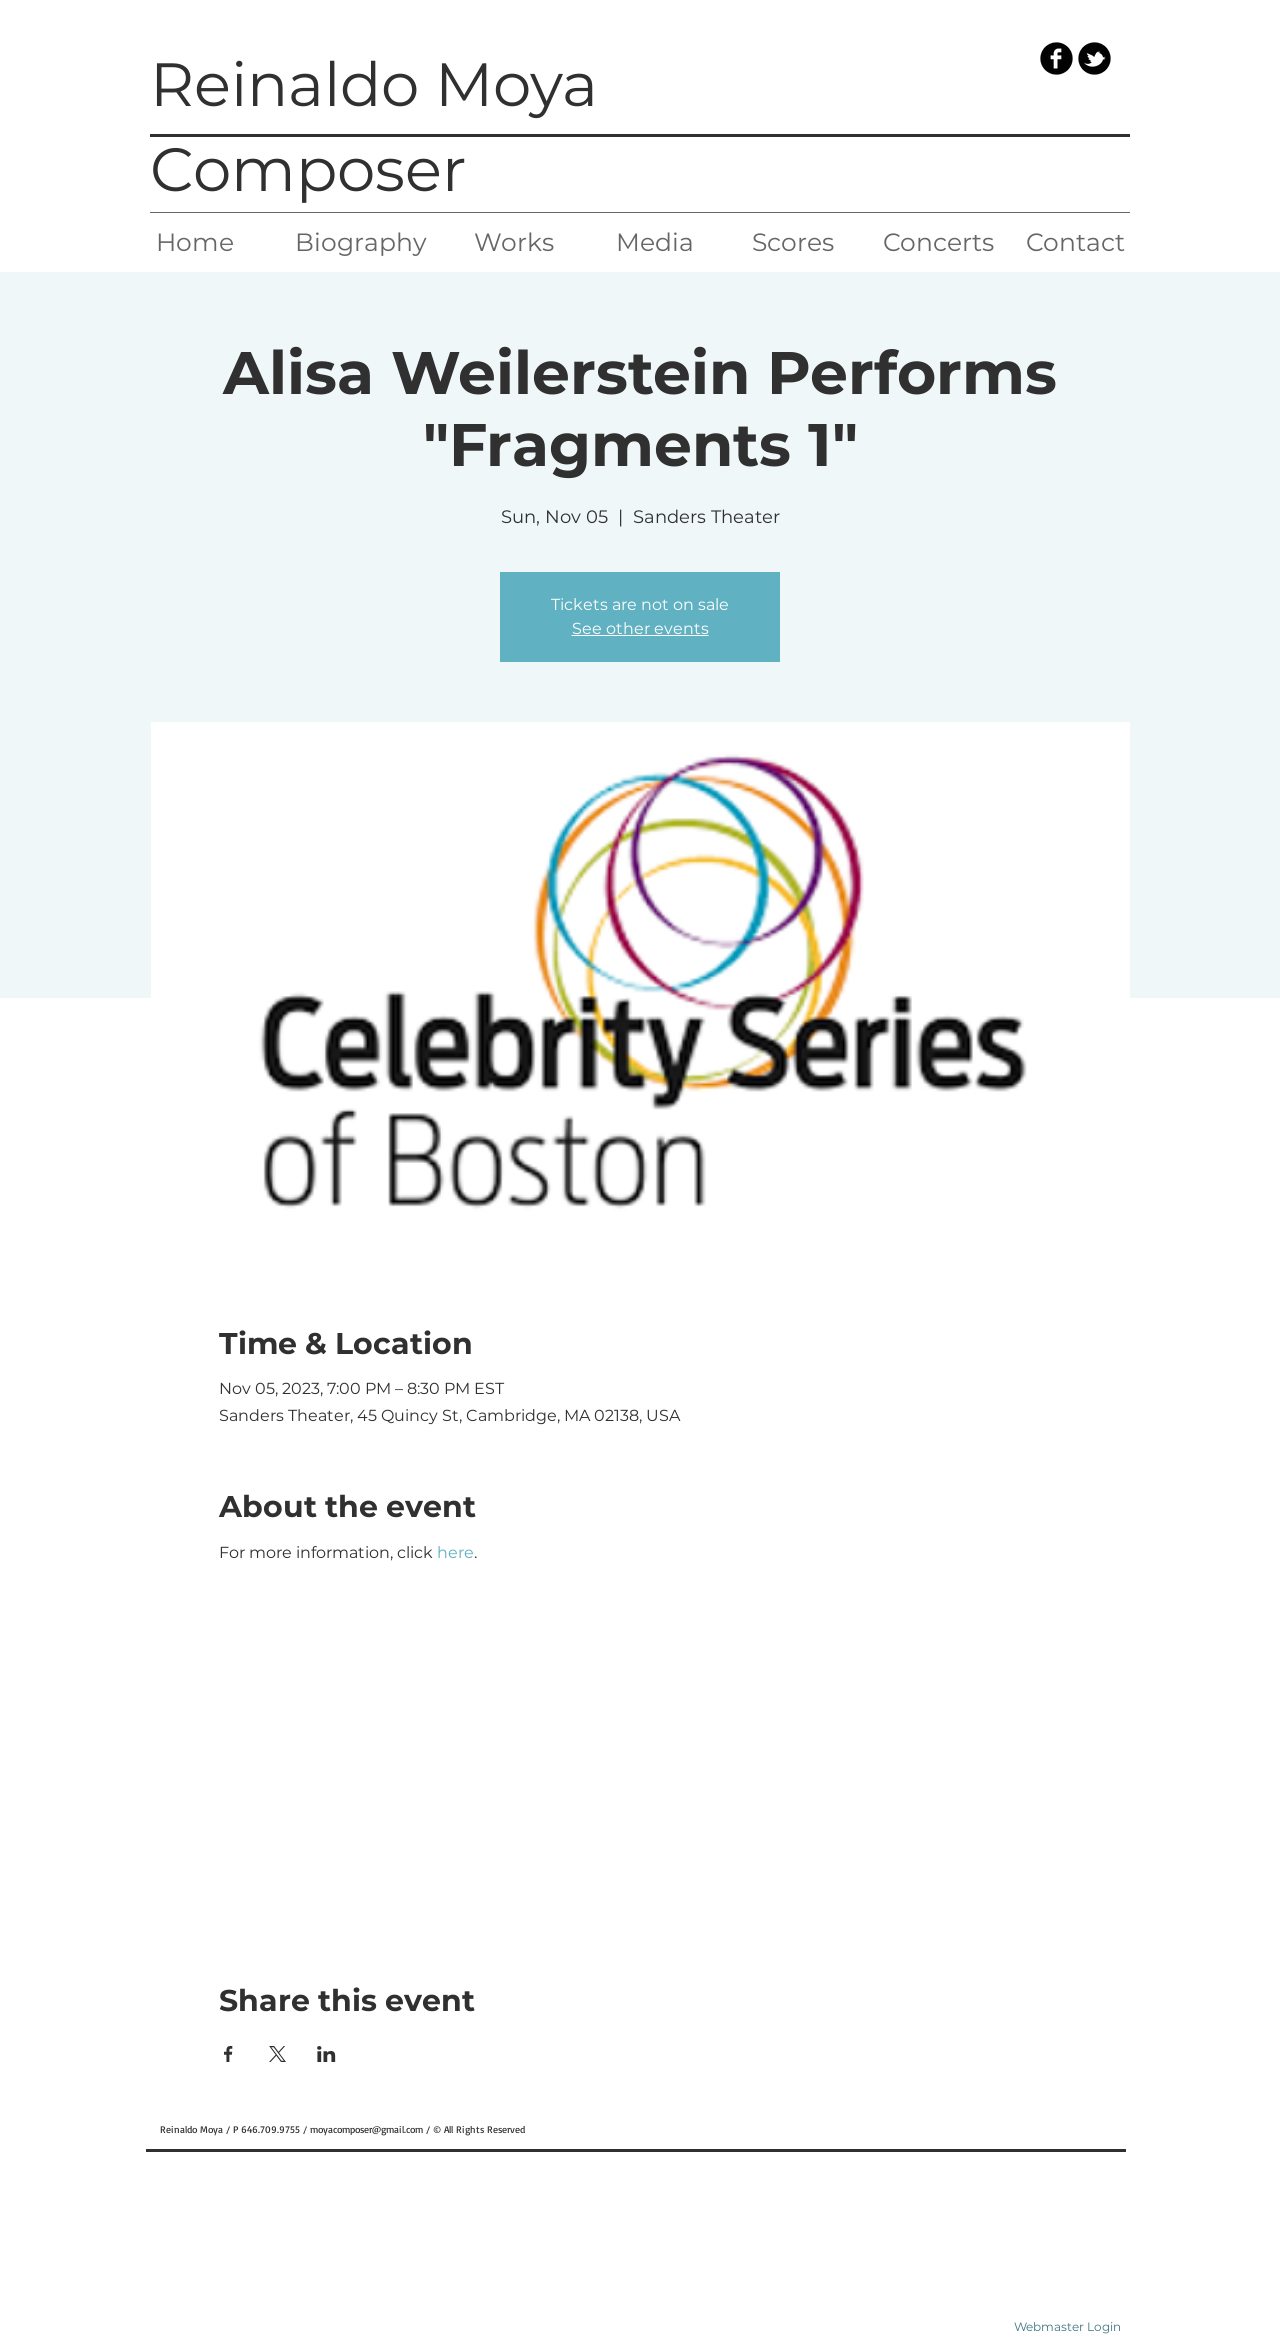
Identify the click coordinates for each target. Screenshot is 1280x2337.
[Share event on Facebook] (228, 2054)
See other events (640, 628)
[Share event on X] (277, 2054)
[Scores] (792, 242)
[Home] (194, 242)
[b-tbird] (1094, 58)
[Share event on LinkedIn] (326, 2054)
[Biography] (361, 242)
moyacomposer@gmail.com (366, 2129)
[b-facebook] (1056, 58)
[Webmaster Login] (1067, 2327)
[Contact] (1075, 242)
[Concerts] (938, 242)
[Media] (655, 242)
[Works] (513, 242)
